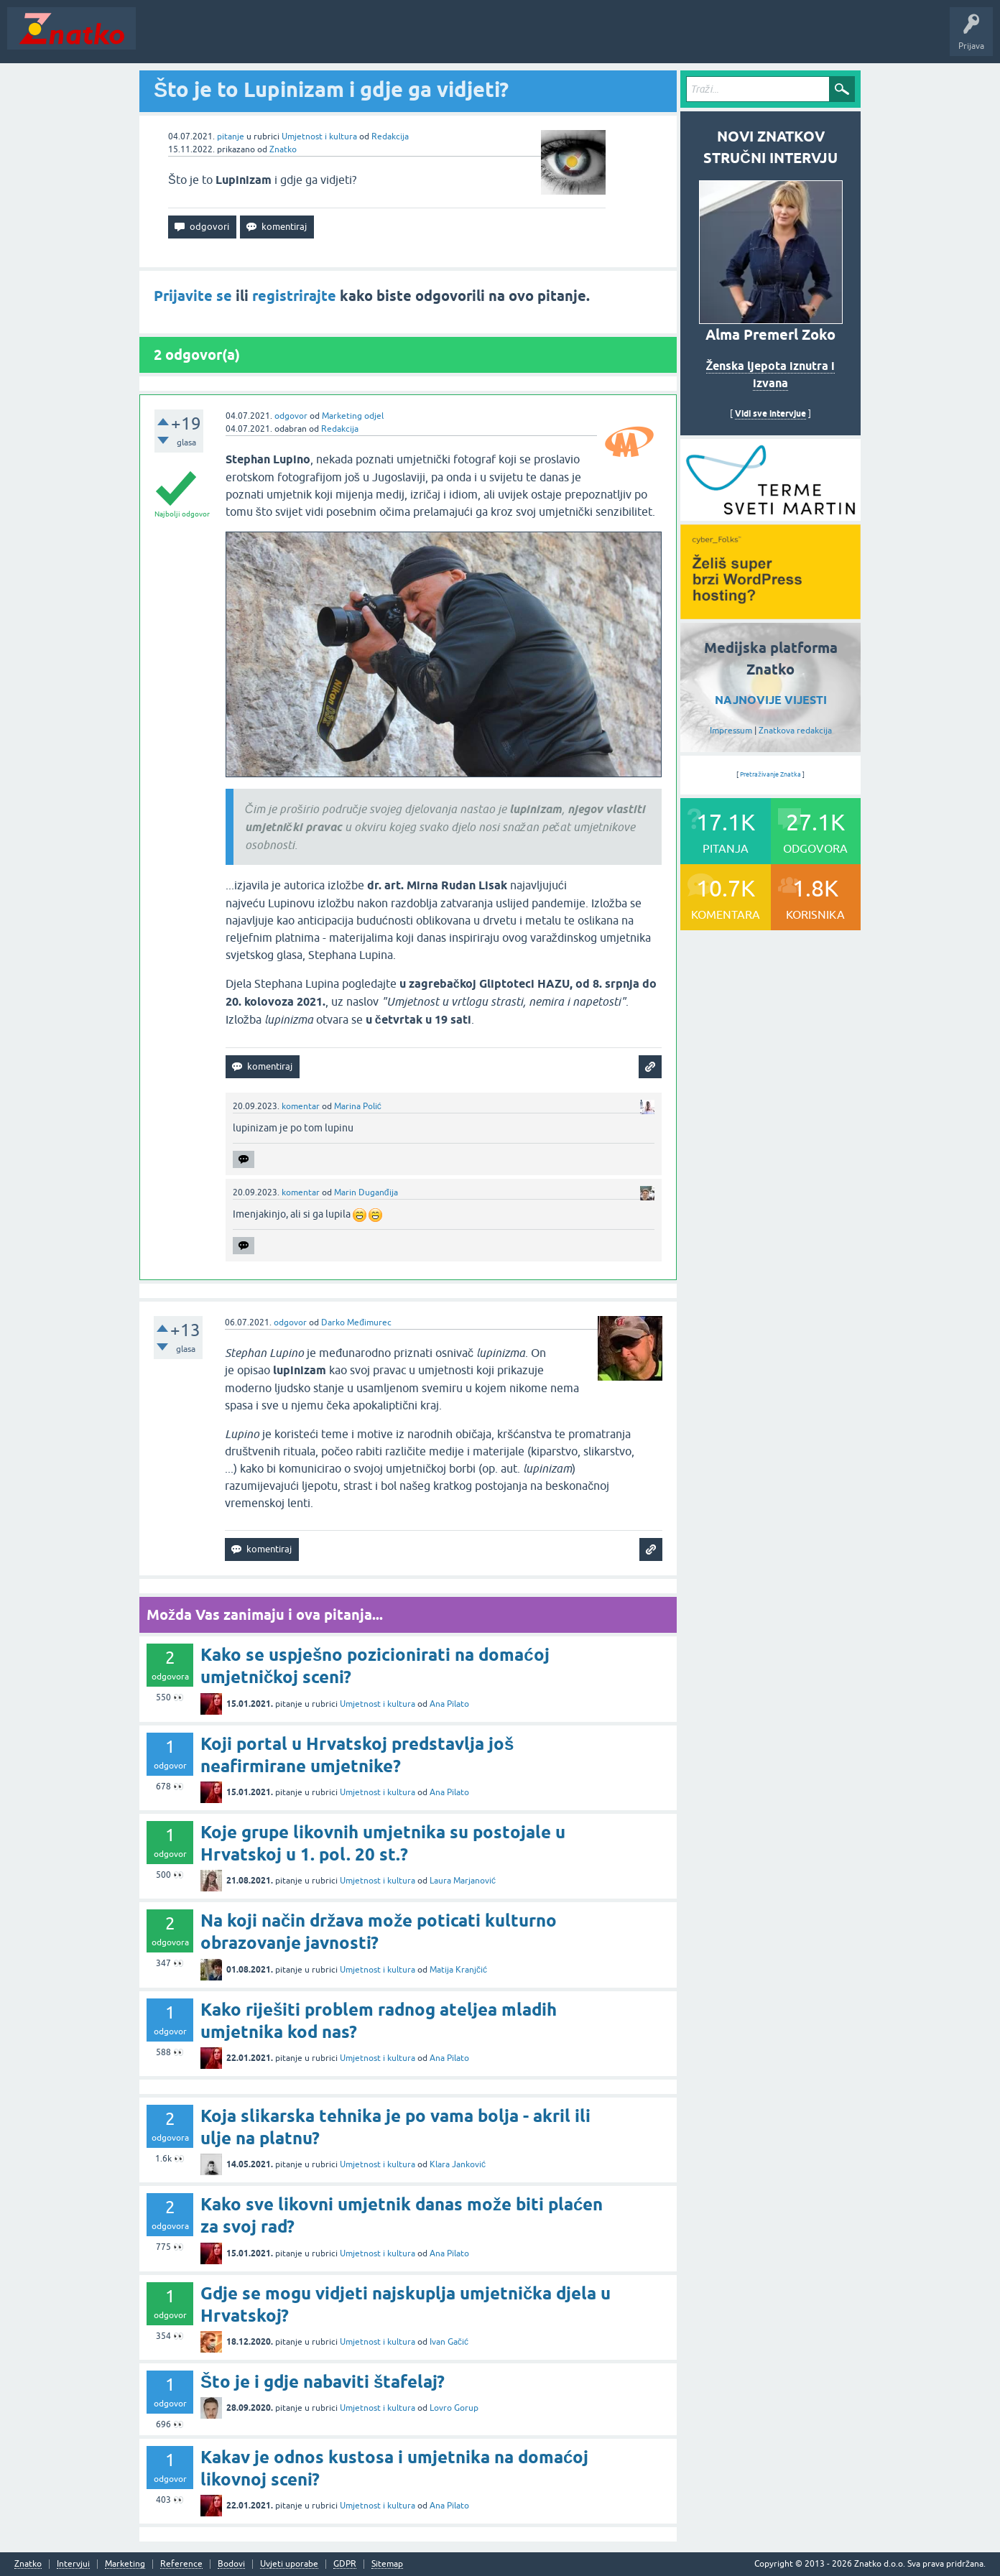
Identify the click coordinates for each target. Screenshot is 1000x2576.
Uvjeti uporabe (289, 2564)
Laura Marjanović (463, 1881)
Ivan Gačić (449, 2342)
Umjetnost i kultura (319, 136)
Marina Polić (357, 1106)
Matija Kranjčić (458, 1970)
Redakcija (390, 136)
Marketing (125, 2564)
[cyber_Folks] (770, 515)
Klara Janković (458, 2164)
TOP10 (462, 39)
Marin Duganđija (366, 1192)
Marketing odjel (353, 416)
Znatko (283, 149)
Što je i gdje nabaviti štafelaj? (322, 2381)
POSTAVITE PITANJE (354, 39)
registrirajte (294, 296)
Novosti (160, 39)
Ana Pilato (449, 1704)
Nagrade (507, 39)
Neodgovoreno (221, 39)
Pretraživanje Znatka (770, 774)
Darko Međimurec (356, 1322)
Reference (181, 2564)
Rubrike (281, 39)
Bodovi (231, 2564)
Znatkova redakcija (795, 731)
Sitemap (387, 2564)
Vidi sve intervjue (770, 413)
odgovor (290, 416)
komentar (301, 1106)
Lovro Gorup (454, 2408)
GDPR (344, 2564)
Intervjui (73, 2564)
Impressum (731, 731)
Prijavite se (193, 296)
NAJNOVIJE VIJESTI (771, 700)
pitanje (230, 136)
